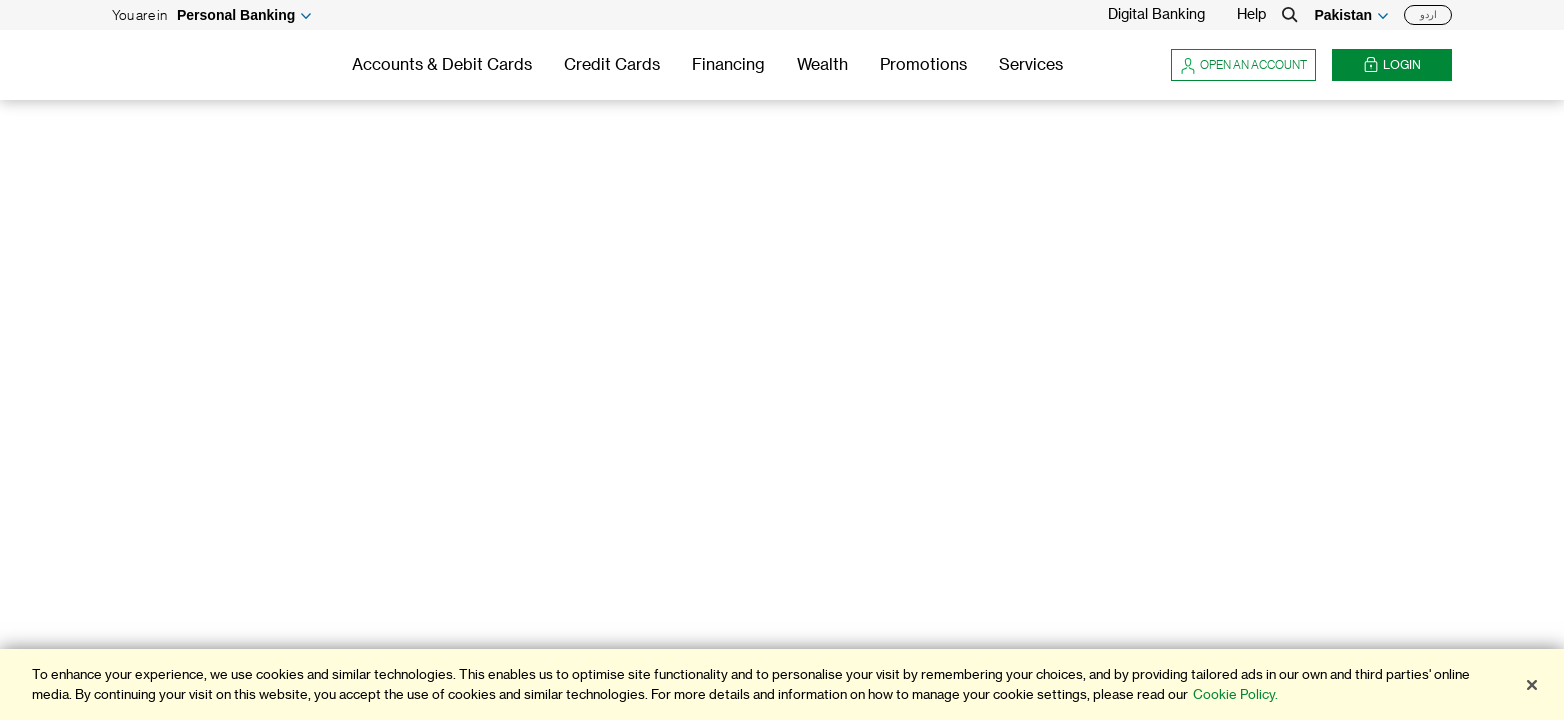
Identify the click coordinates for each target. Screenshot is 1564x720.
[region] (782, 684)
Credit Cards (612, 65)
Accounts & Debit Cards (442, 65)
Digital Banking (1156, 15)
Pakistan (1343, 15)
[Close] (1532, 685)
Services (1031, 65)
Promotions (923, 65)
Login (1392, 65)
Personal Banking (236, 15)
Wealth (822, 65)
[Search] (1290, 15)
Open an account (1243, 65)
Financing (728, 65)
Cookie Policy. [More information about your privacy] (1235, 694)
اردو (1428, 15)
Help (1251, 15)
